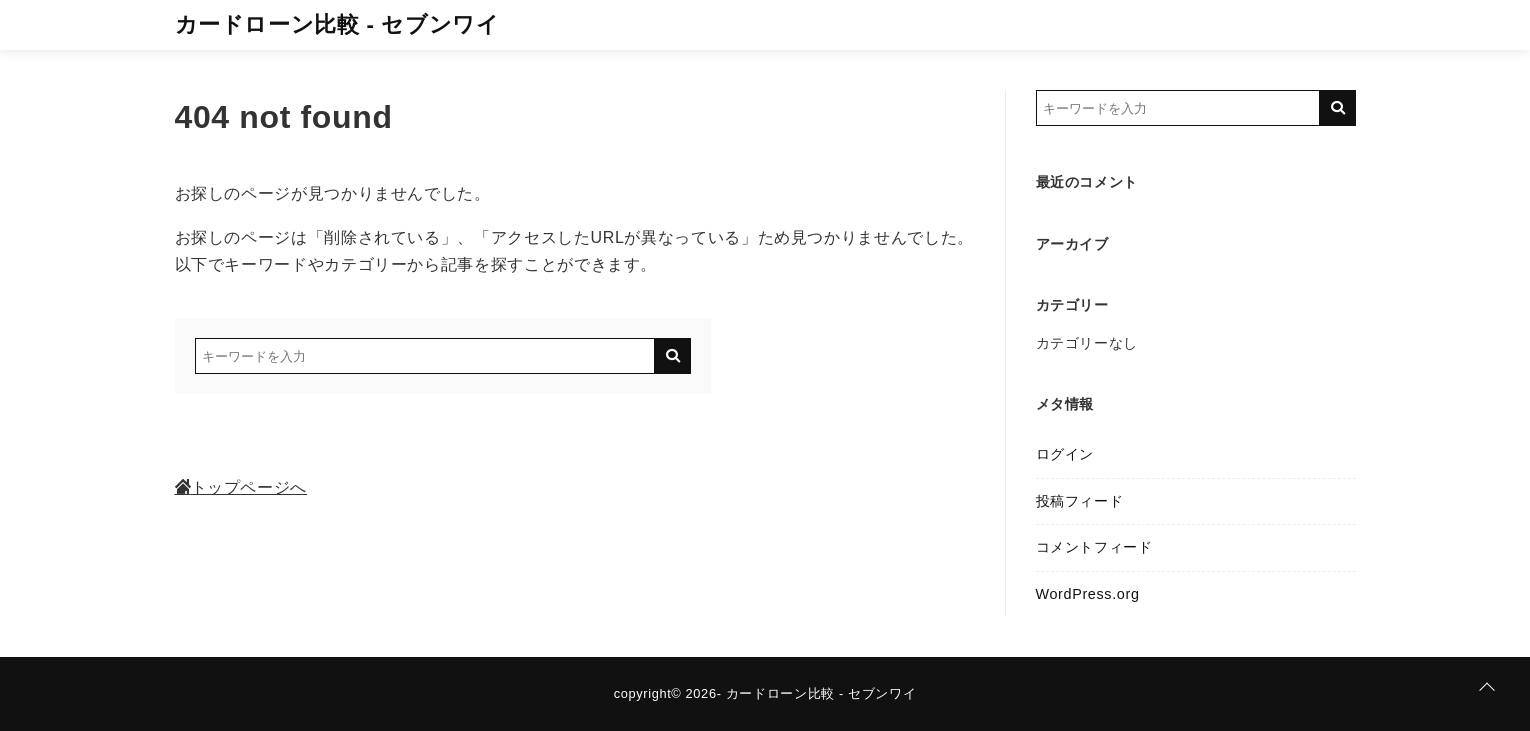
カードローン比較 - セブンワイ (337, 24)
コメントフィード (1094, 547)
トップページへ (241, 487)
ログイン (1065, 454)
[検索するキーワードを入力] (425, 356)
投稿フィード (1080, 501)
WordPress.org (1088, 594)
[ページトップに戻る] (1487, 688)
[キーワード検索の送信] (673, 356)
